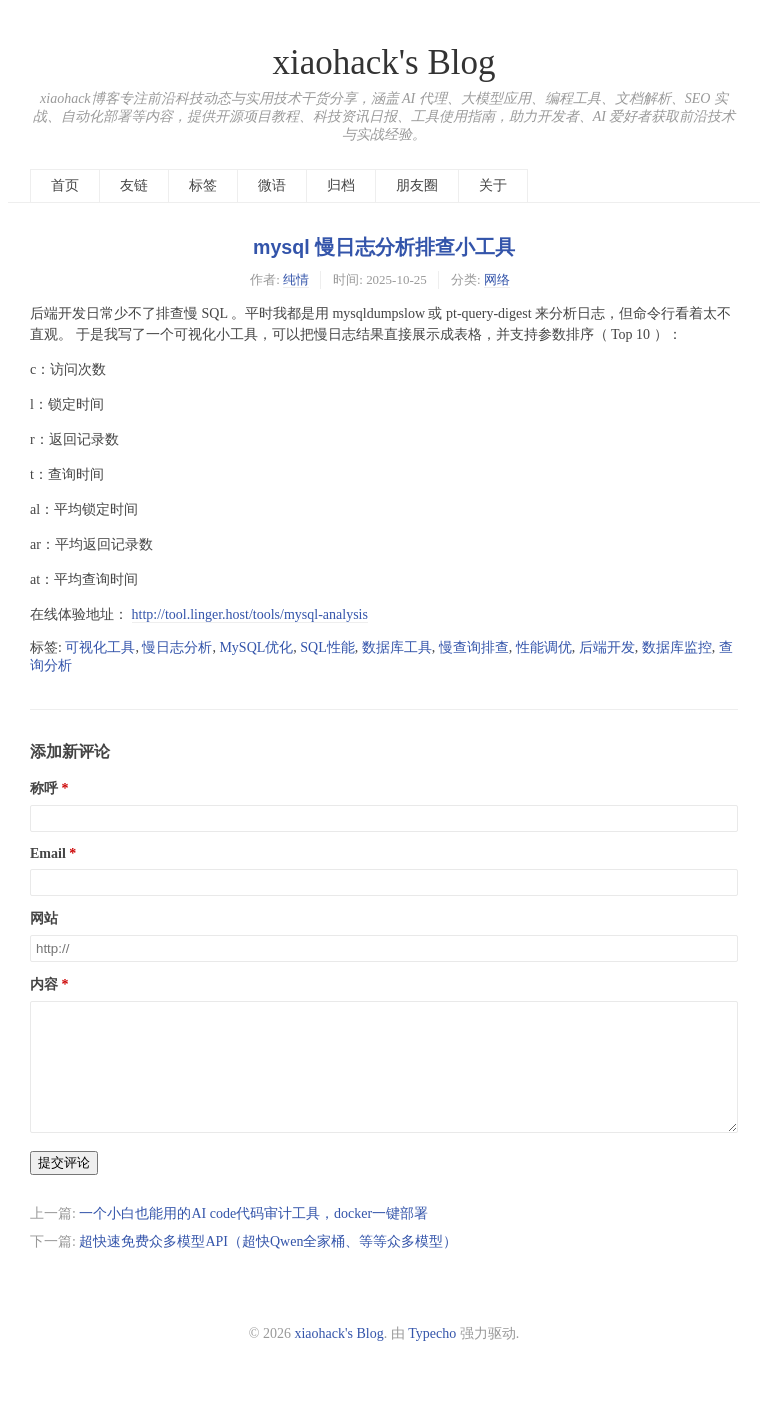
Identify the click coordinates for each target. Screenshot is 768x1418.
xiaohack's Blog (383, 62)
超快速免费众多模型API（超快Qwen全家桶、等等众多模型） (268, 1265)
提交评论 (64, 1186)
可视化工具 (100, 647)
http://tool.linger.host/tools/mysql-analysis (250, 614)
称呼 (44, 788)
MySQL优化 (256, 647)
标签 (203, 185)
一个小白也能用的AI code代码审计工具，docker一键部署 (253, 1237)
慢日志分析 (177, 647)
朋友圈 (417, 185)
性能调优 (544, 647)
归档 (341, 185)
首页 (65, 185)
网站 (44, 918)
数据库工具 (397, 647)
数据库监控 (677, 647)
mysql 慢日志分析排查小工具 (384, 247)
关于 (493, 185)
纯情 (296, 279)
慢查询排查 (474, 647)
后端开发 (607, 647)
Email (48, 853)
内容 (44, 984)
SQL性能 (327, 647)
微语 (272, 185)
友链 (134, 185)
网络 (497, 279)
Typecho (432, 1357)
